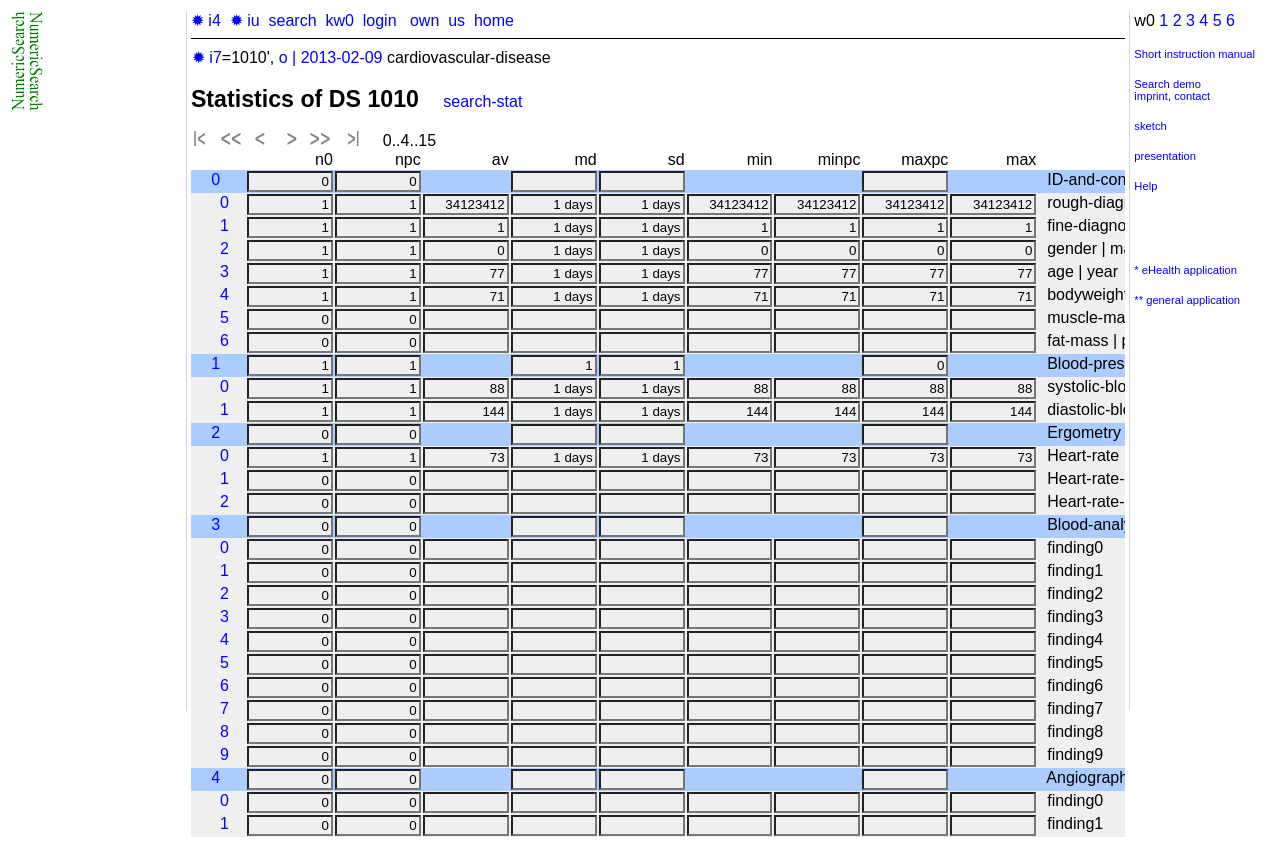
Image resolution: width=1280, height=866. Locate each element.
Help (1145, 186)
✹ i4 (206, 20)
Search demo (1167, 84)
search (293, 20)
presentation (1165, 156)
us (456, 20)
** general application (1187, 300)
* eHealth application (1185, 270)
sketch (1150, 126)
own (424, 20)
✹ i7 (207, 57)
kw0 (339, 20)
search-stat (482, 101)
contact (1192, 96)
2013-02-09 (342, 57)
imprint (1151, 96)
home (494, 20)
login (380, 20)
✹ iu (245, 20)
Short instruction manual (1194, 54)
